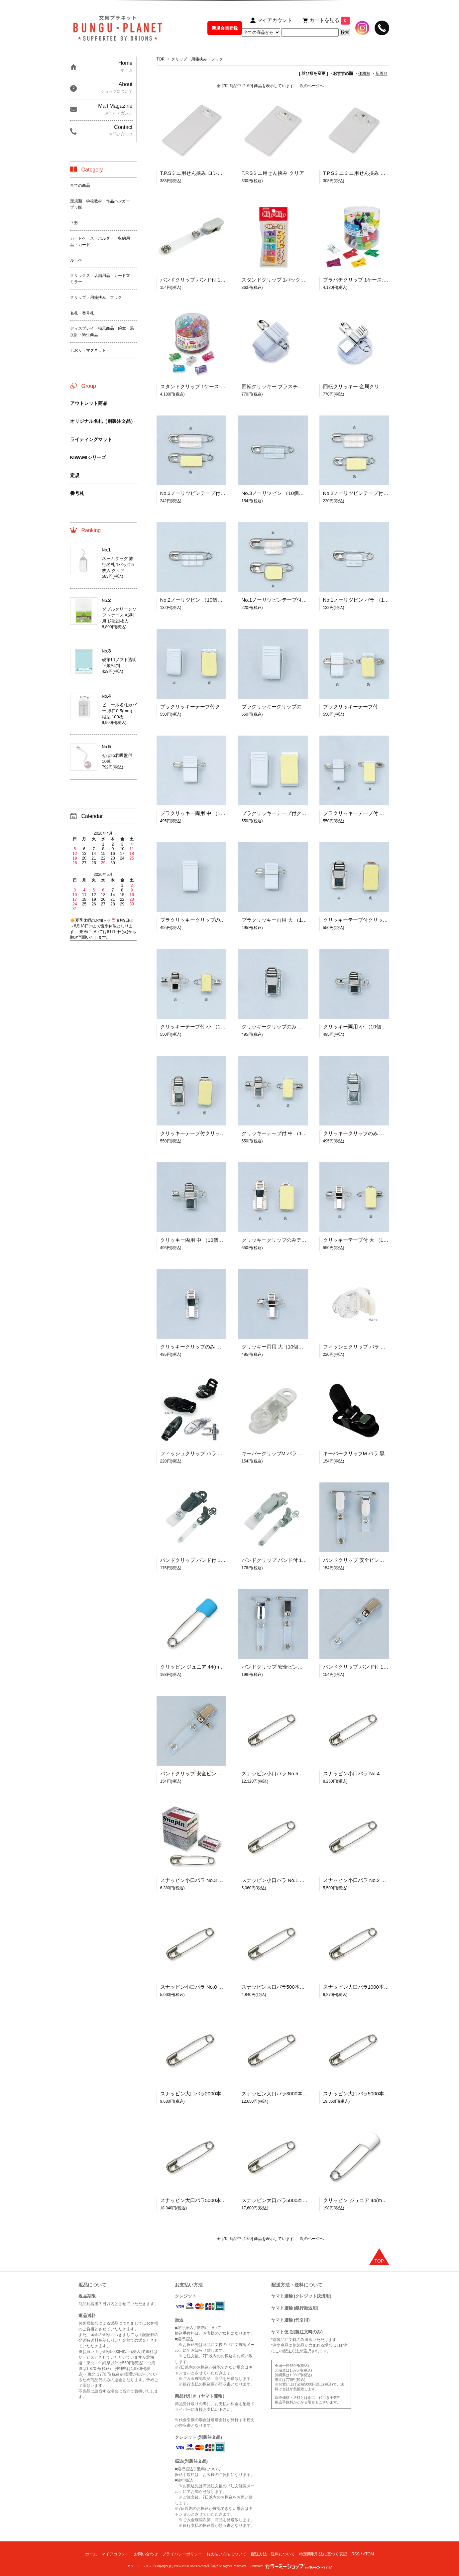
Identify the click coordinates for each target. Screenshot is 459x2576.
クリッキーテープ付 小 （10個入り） (201, 1026)
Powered (291, 2566)
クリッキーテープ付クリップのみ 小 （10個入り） (379, 920)
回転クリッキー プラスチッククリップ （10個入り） (301, 386)
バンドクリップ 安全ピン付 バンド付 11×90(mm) (215, 1773)
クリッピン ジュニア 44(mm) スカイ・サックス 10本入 (221, 1667)
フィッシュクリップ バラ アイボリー (364, 1346)
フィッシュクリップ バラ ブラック (199, 1453)
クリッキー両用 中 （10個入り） (196, 1240)
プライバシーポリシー (182, 2554)
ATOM (368, 2554)
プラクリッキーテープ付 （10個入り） (366, 706)
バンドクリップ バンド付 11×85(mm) (201, 280)
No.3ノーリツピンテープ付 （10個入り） (206, 493)
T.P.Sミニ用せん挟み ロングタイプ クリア (207, 173)
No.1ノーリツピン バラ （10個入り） (365, 600)
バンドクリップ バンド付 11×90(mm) (201, 1560)
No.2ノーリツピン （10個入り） (196, 600)
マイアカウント (115, 2554)
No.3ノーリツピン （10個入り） (278, 493)
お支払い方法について (226, 2554)
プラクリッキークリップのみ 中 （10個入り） (293, 706)
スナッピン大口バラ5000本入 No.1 (362, 2093)
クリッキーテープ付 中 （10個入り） (283, 1133)
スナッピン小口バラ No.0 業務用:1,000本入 (208, 1987)
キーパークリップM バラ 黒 (354, 1453)
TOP (161, 59)
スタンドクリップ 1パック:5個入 (278, 280)
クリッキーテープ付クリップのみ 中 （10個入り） (216, 1133)
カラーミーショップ (140, 2566)
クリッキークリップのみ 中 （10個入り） (369, 1133)
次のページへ (312, 85)
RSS (355, 2554)
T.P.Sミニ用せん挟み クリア (273, 173)
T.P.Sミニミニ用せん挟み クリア (359, 173)
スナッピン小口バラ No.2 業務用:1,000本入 (371, 1880)
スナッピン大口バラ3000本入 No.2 (280, 2093)
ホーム (91, 2554)
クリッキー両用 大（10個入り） (277, 1346)
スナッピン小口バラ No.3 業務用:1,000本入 (208, 1880)
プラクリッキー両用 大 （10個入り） (283, 920)
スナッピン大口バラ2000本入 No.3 (199, 2093)
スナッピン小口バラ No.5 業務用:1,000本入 (290, 1773)
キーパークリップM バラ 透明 (275, 1453)
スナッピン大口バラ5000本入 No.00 (282, 2200)
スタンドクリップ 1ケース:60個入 (198, 386)
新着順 (382, 73)
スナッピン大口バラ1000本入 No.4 (362, 1987)
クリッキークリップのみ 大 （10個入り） (206, 1346)
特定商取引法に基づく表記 (323, 2554)
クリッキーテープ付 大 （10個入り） (364, 1240)
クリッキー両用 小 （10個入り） (359, 1026)
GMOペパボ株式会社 (204, 2566)
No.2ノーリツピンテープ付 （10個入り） (369, 493)
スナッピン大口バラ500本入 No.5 (279, 1987)
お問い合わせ (146, 2554)
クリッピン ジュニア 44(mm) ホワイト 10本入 (374, 2200)
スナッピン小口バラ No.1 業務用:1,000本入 (290, 1880)
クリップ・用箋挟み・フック (197, 59)
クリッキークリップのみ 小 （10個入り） (288, 1026)
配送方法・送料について (273, 2554)
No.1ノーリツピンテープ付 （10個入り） (288, 600)
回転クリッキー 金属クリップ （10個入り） (372, 386)
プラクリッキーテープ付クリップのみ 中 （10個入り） (221, 706)
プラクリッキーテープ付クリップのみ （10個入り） (300, 813)
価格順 (364, 73)
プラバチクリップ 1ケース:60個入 (361, 280)
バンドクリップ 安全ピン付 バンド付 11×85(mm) (378, 1560)
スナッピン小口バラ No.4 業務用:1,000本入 (371, 1773)
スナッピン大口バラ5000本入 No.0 (199, 2200)
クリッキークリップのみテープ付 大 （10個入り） (298, 1240)
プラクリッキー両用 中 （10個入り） (201, 813)
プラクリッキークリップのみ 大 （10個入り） (211, 920)
